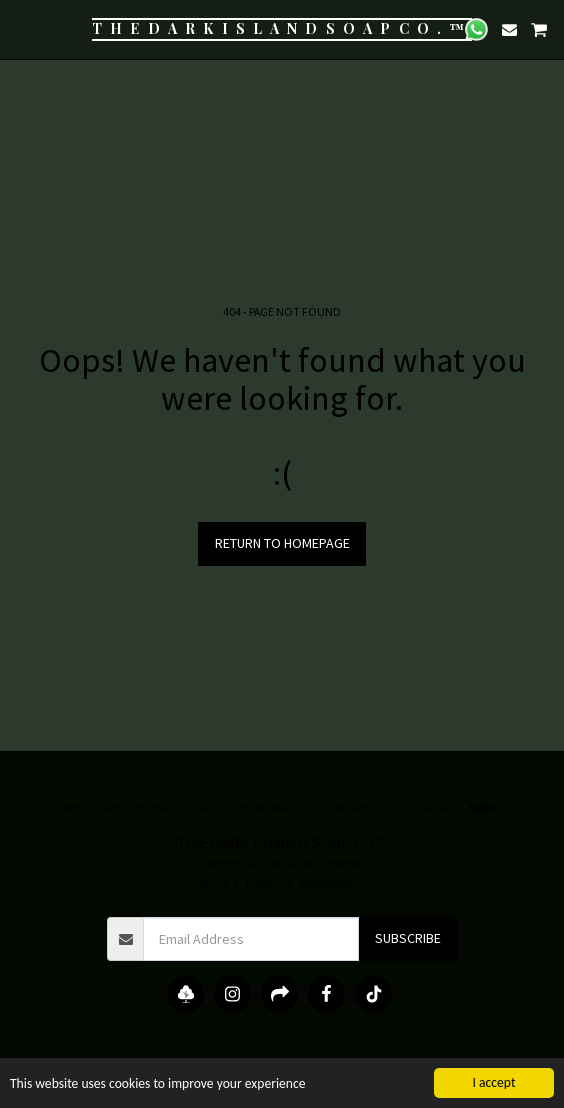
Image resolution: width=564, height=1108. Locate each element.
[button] (22, 28)
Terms (213, 884)
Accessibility (328, 884)
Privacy (263, 884)
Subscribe (408, 938)
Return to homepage (282, 543)
